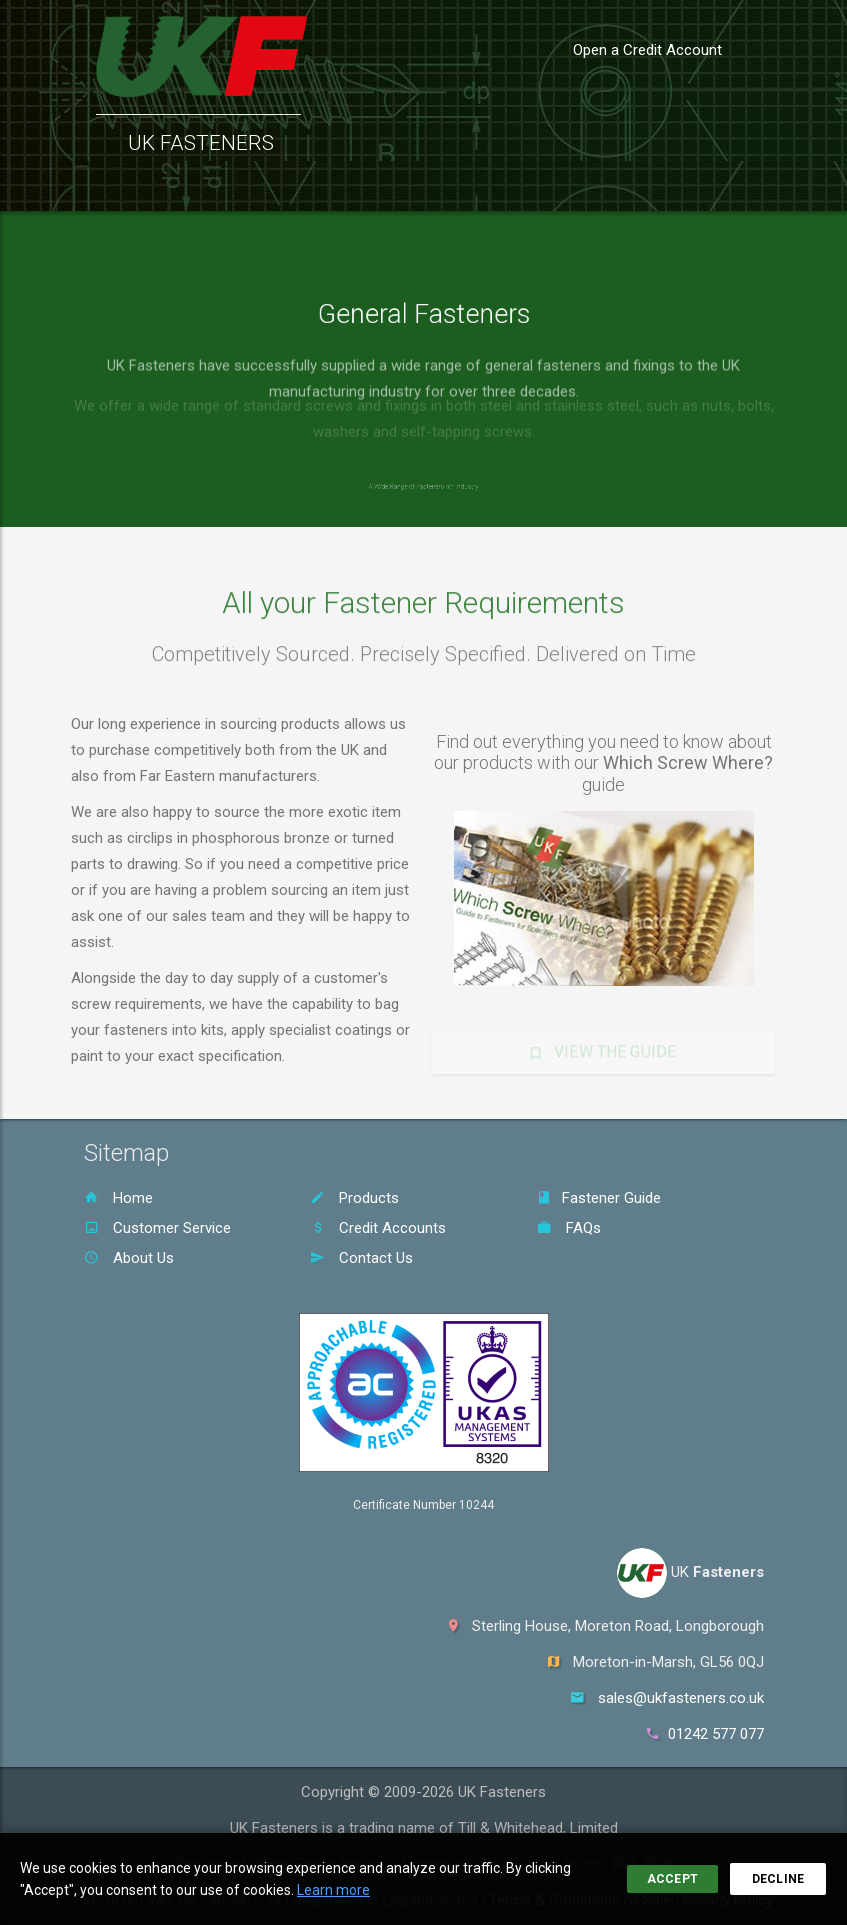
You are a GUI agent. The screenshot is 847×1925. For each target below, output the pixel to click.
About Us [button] (602, 186)
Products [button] (182, 186)
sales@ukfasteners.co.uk (681, 1698)
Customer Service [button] (299, 186)
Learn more (333, 1890)
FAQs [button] (532, 186)
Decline (778, 1879)
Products (354, 1198)
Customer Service (157, 1228)
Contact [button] (688, 186)
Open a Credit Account (647, 50)
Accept (672, 1879)
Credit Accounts (378, 1228)
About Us (129, 1258)
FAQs (569, 1228)
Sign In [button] (767, 186)
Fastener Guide (599, 1198)
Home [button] (102, 186)
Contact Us (361, 1258)
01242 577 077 (716, 1734)
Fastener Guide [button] (436, 186)
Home (118, 1198)
